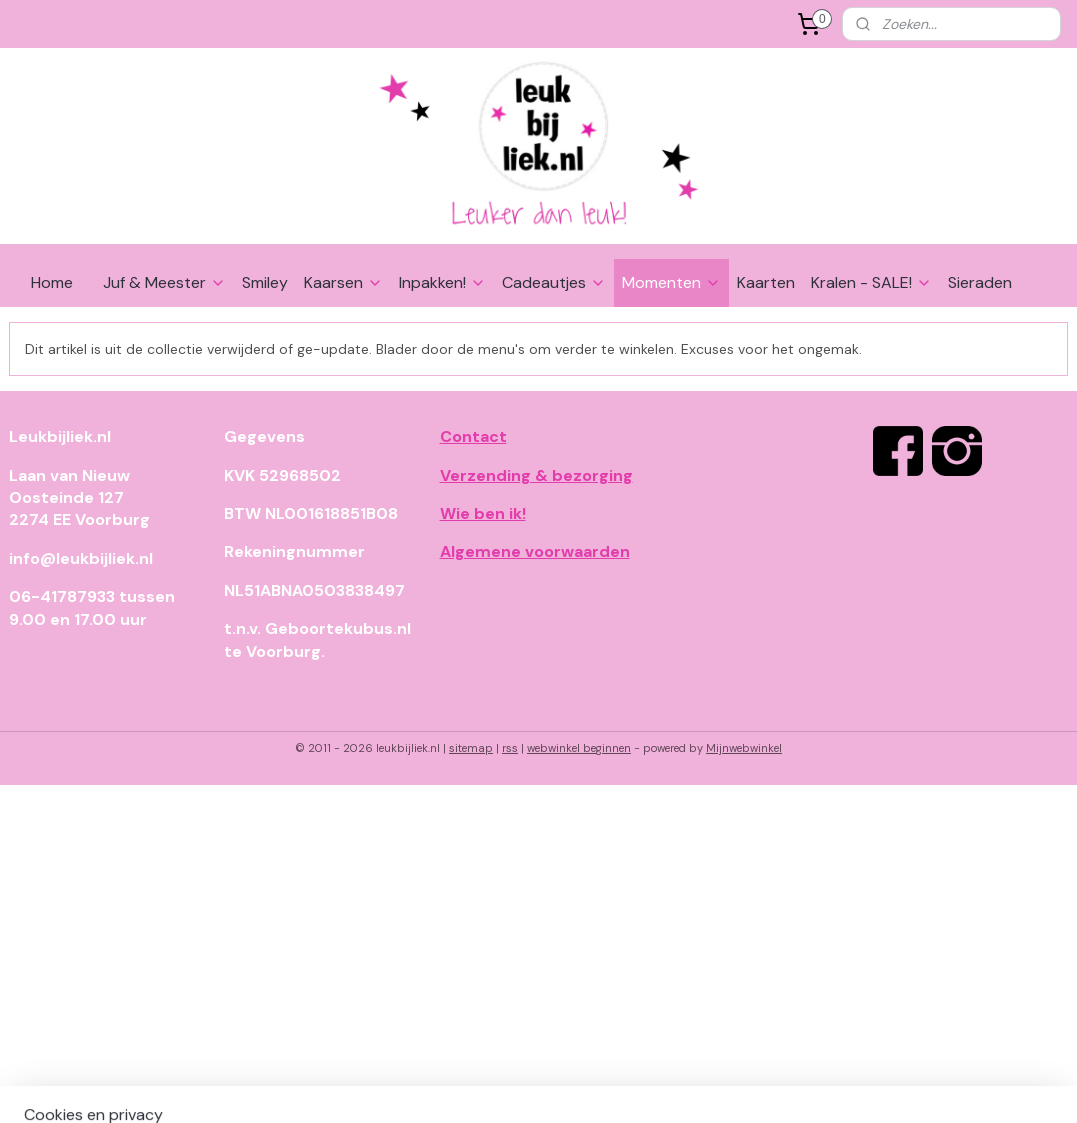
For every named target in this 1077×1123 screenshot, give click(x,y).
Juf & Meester (164, 282)
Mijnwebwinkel (744, 748)
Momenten (671, 282)
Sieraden (980, 282)
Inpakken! (442, 282)
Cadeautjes (554, 282)
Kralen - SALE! (871, 282)
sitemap (471, 748)
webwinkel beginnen (579, 748)
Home (52, 282)
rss (510, 748)
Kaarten (766, 282)
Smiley (265, 282)
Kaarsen (343, 282)
